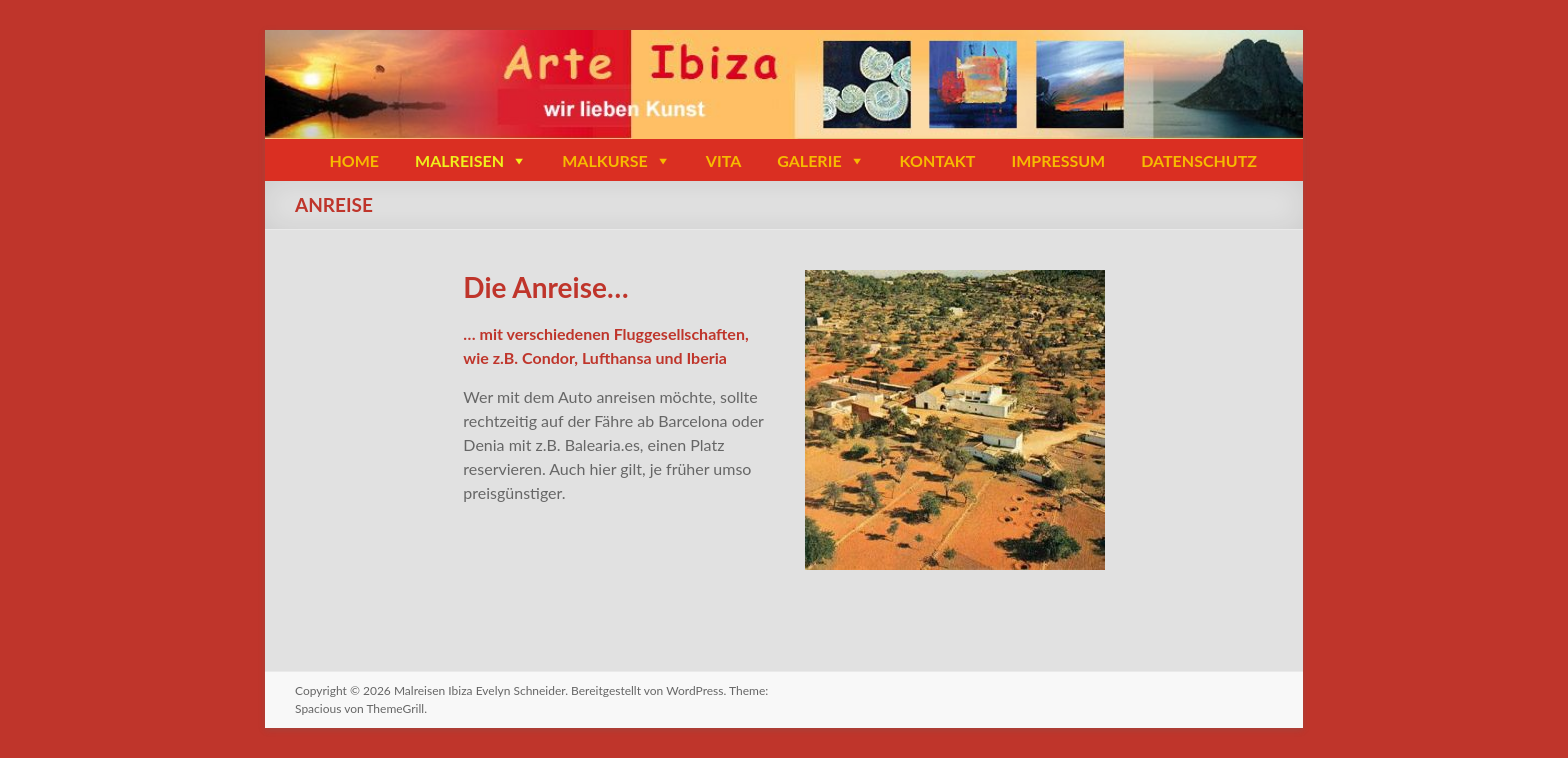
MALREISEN (459, 160)
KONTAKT (938, 160)
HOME (354, 160)
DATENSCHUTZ (1199, 160)
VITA (723, 160)
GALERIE (809, 160)
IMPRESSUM (1058, 160)
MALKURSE (605, 160)
